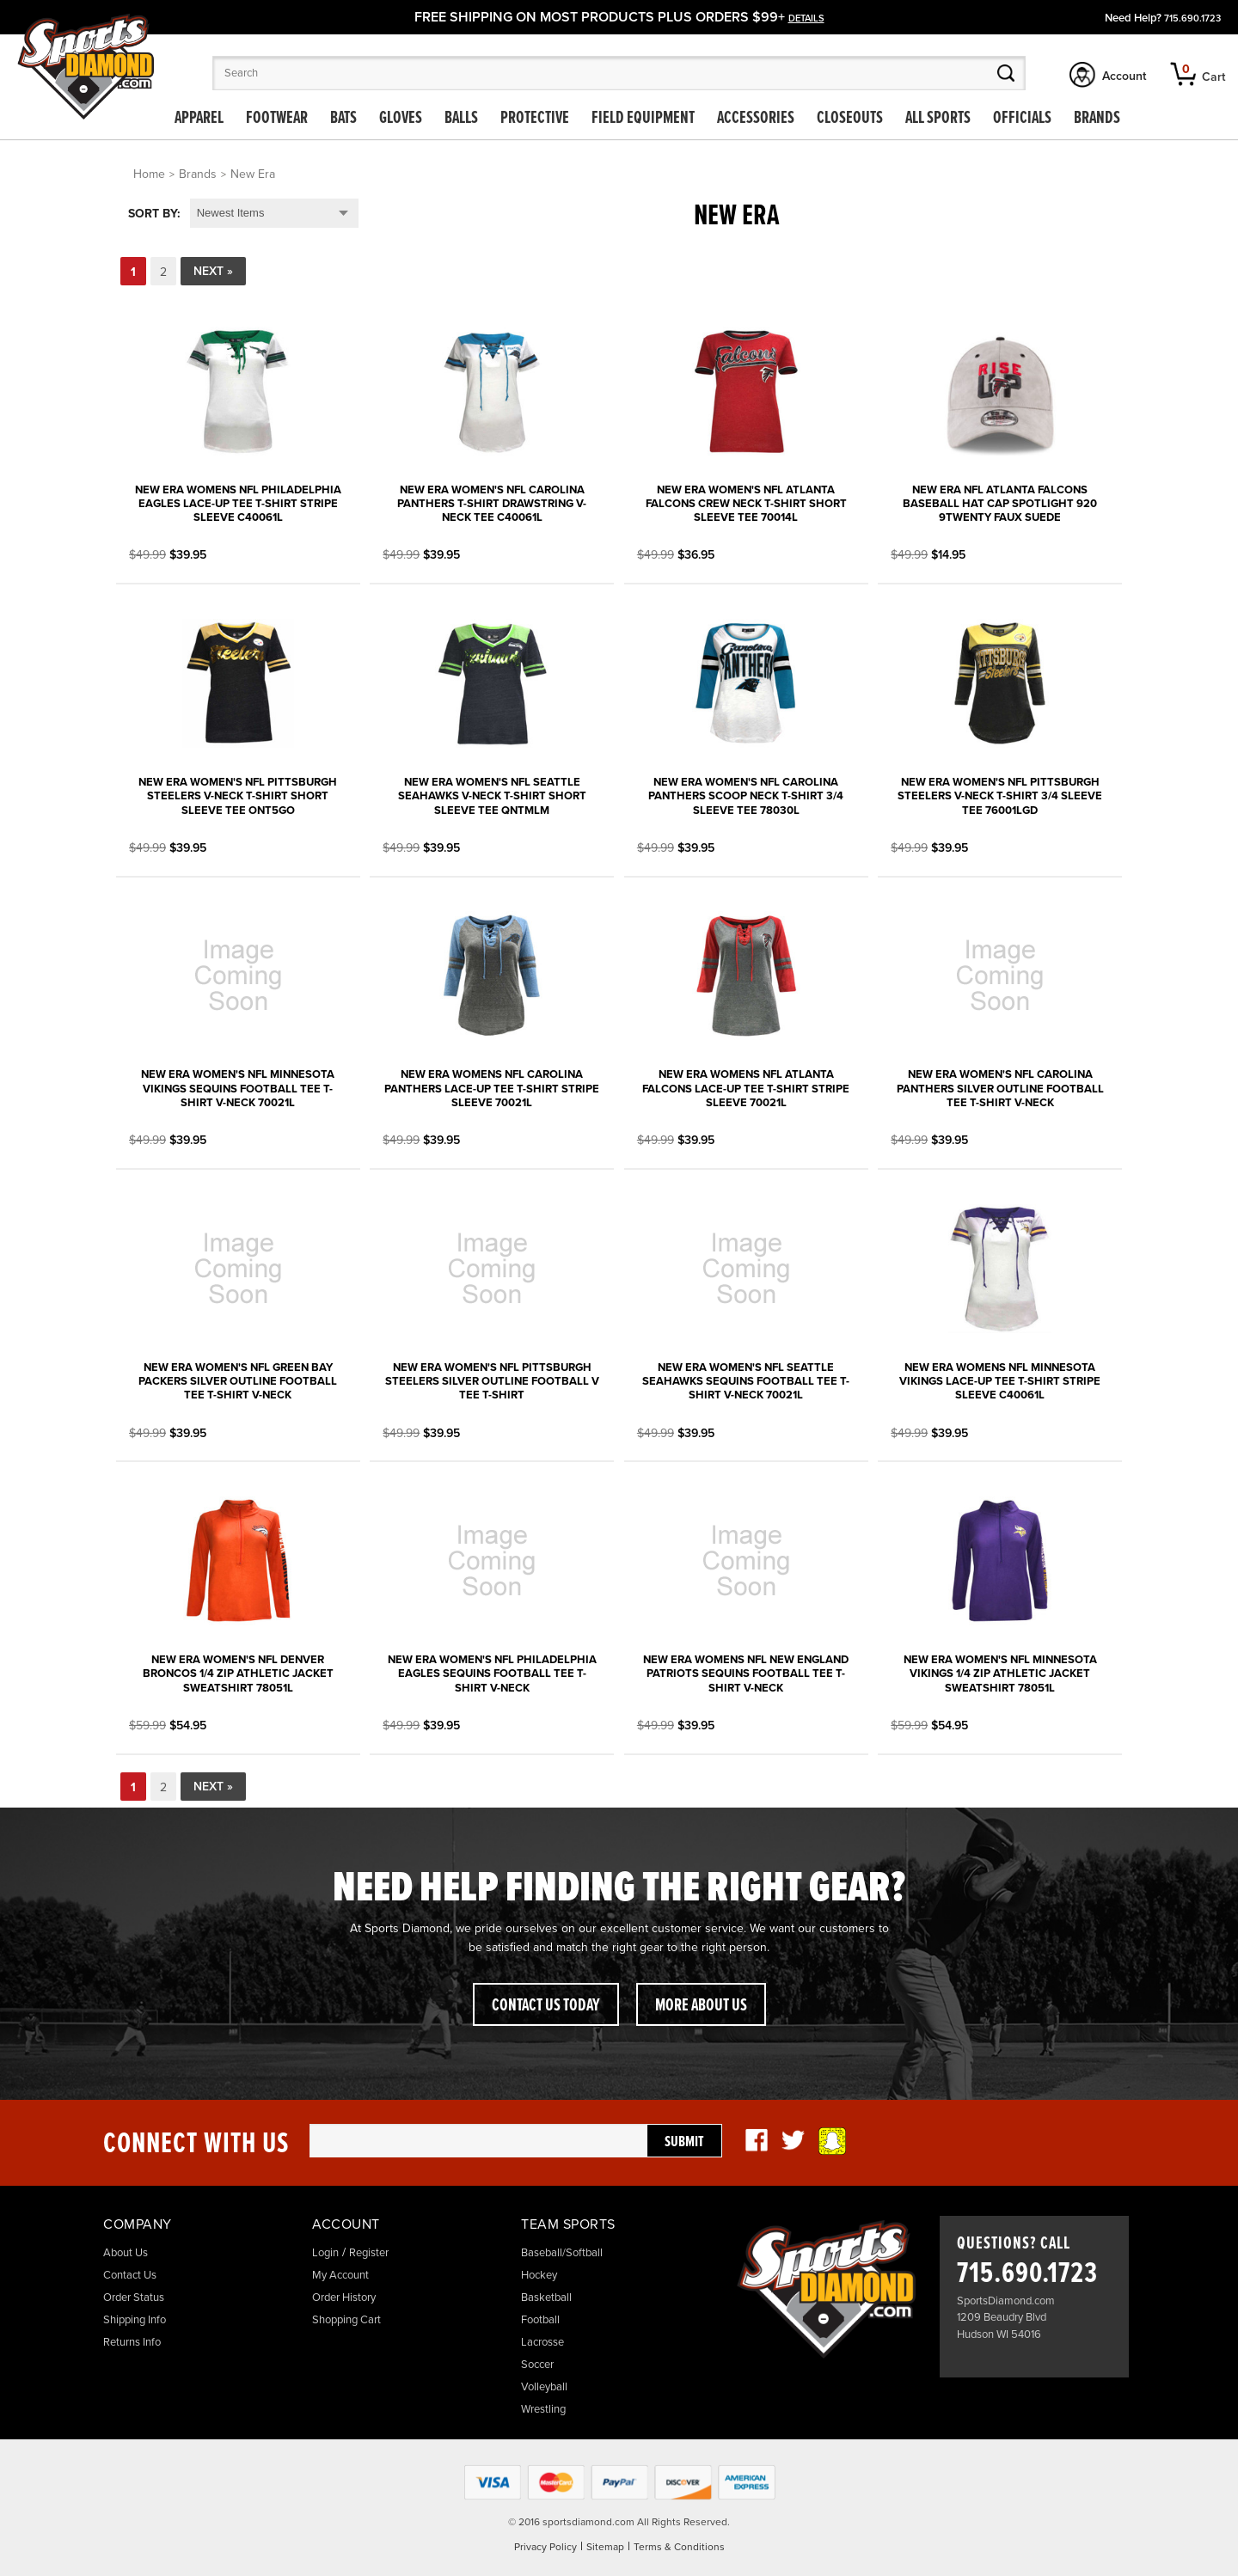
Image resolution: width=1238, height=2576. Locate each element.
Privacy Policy (545, 2547)
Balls (461, 118)
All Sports (938, 118)
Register (369, 2253)
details (806, 18)
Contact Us (129, 2275)
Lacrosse (542, 2342)
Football (540, 2320)
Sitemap (605, 2547)
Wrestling (543, 2409)
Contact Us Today (546, 2006)
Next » (213, 271)
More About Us (701, 2006)
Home (149, 174)
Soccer (537, 2364)
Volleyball (544, 2387)
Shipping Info (134, 2320)
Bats (343, 118)
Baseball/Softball (562, 2253)
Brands (1097, 118)
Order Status (133, 2297)
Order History (344, 2297)
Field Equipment (643, 118)
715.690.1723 (1192, 18)
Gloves (400, 118)
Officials (1022, 118)
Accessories (755, 118)
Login (325, 2253)
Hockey (539, 2275)
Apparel (199, 118)
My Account (340, 2275)
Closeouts (850, 118)
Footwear (277, 118)
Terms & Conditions (679, 2547)
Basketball (546, 2297)
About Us (125, 2253)
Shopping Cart (346, 2320)
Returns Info (132, 2342)
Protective (534, 118)
